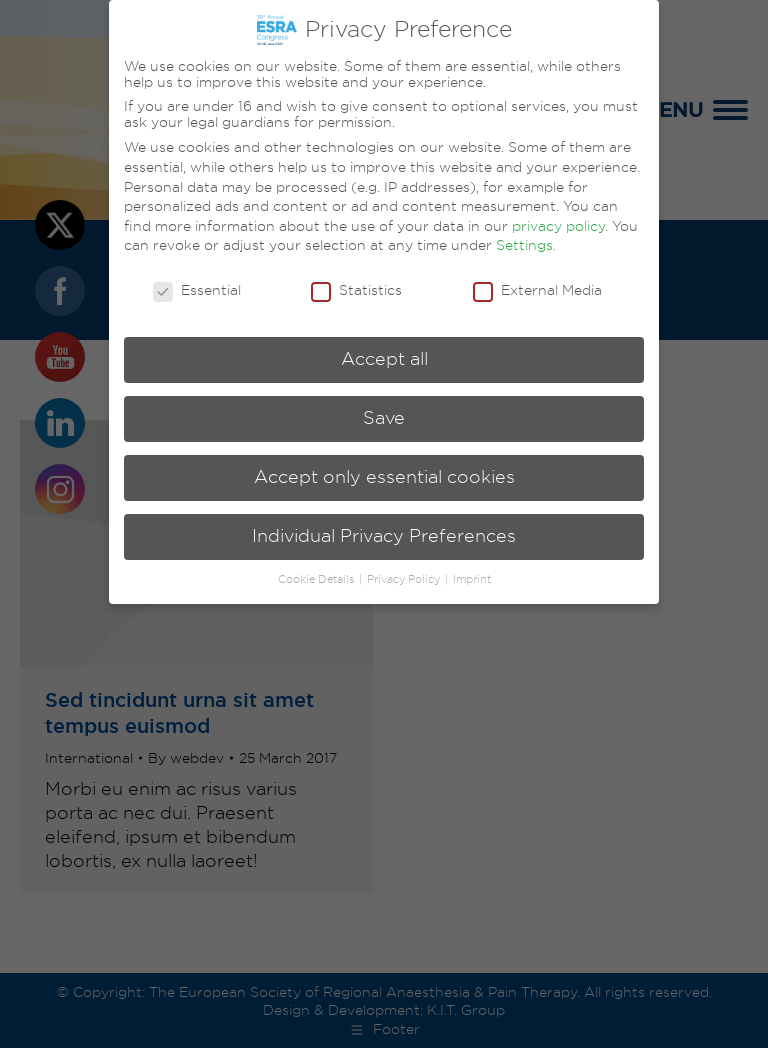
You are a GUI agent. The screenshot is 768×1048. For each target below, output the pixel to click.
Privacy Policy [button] (405, 579)
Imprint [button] (472, 579)
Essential (197, 290)
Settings (524, 245)
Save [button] (384, 418)
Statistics (356, 290)
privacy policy (558, 226)
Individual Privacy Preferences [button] (384, 536)
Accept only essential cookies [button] (384, 477)
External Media (537, 290)
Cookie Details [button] (317, 579)
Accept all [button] (384, 359)
